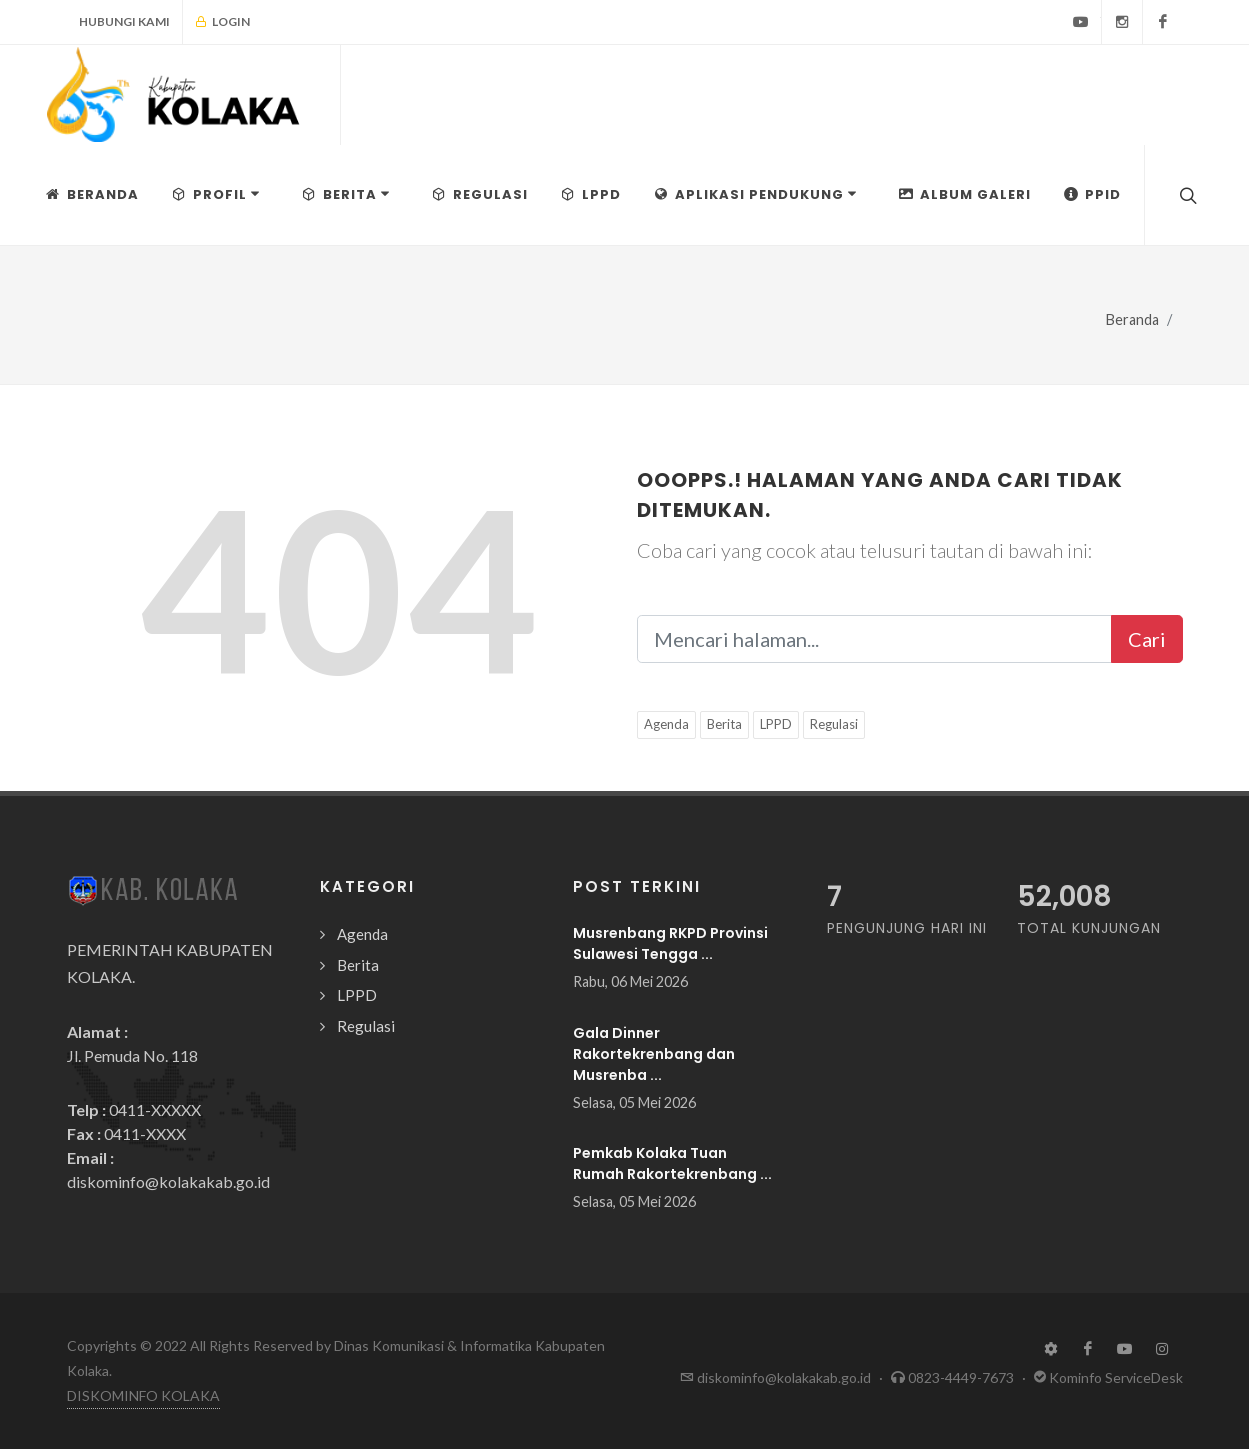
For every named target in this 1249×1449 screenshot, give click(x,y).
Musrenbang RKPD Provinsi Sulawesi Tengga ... (670, 943)
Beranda (1132, 319)
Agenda (666, 724)
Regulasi (834, 724)
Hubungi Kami (124, 21)
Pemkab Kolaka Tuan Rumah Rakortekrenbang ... (672, 1163)
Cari (1147, 639)
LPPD (776, 724)
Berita (724, 724)
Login (222, 22)
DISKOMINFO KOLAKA (143, 1395)
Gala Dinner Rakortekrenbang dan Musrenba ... (654, 1054)
